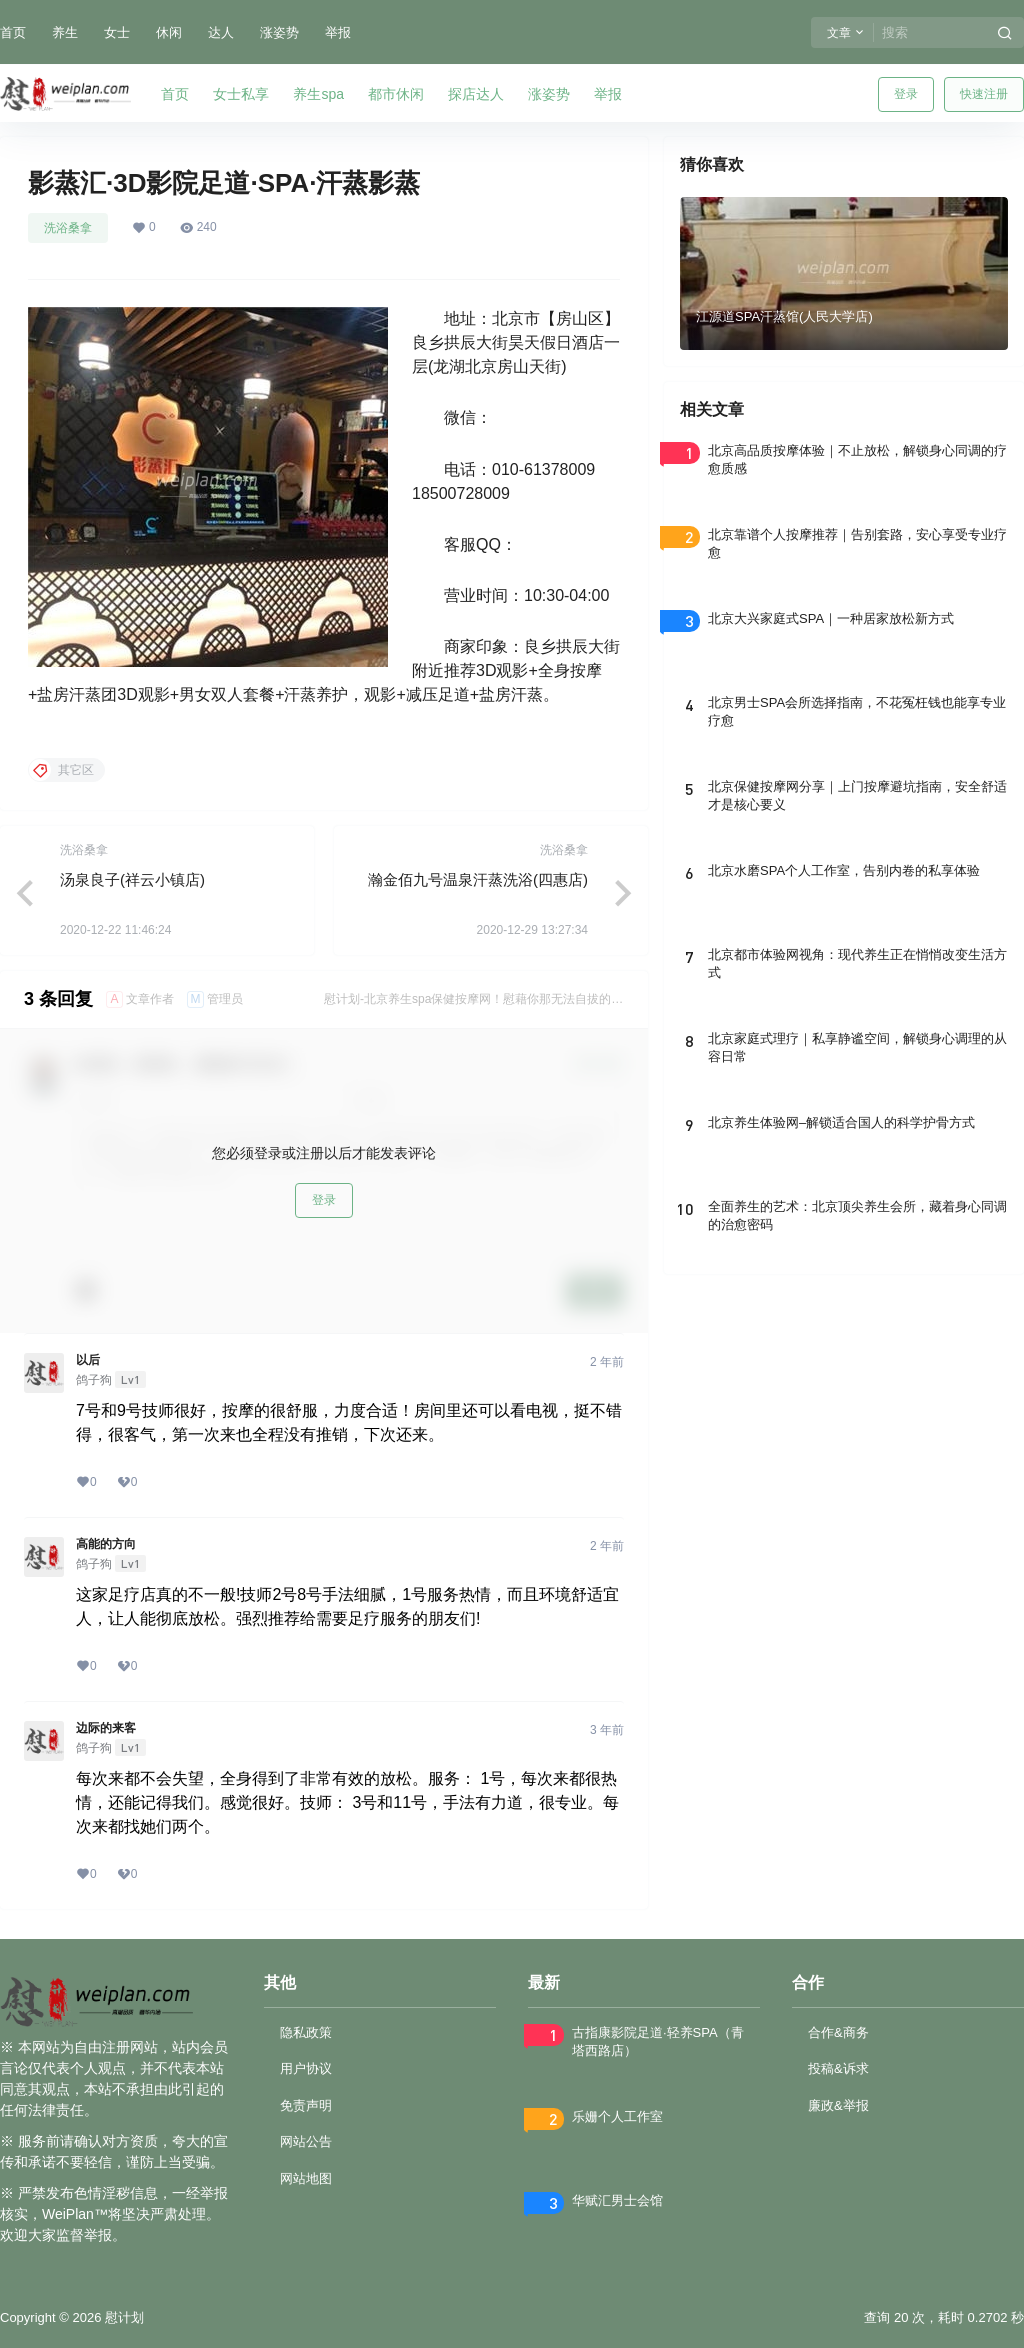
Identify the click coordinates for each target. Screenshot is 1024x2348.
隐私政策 (306, 2032)
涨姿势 (279, 32)
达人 (221, 32)
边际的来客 (106, 1728)
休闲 (169, 32)
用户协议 (306, 2068)
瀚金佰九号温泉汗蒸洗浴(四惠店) (478, 879)
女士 (117, 32)
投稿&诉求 (838, 2068)
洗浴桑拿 (68, 228)
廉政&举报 (838, 2105)
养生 (65, 32)
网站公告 (306, 2141)
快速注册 (984, 94)
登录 (906, 94)
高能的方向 (106, 1544)
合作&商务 (838, 2032)
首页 (13, 32)
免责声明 (306, 2105)
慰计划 (122, 2317)
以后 (88, 1360)
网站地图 (306, 2178)
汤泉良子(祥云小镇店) (132, 879)
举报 (338, 32)
